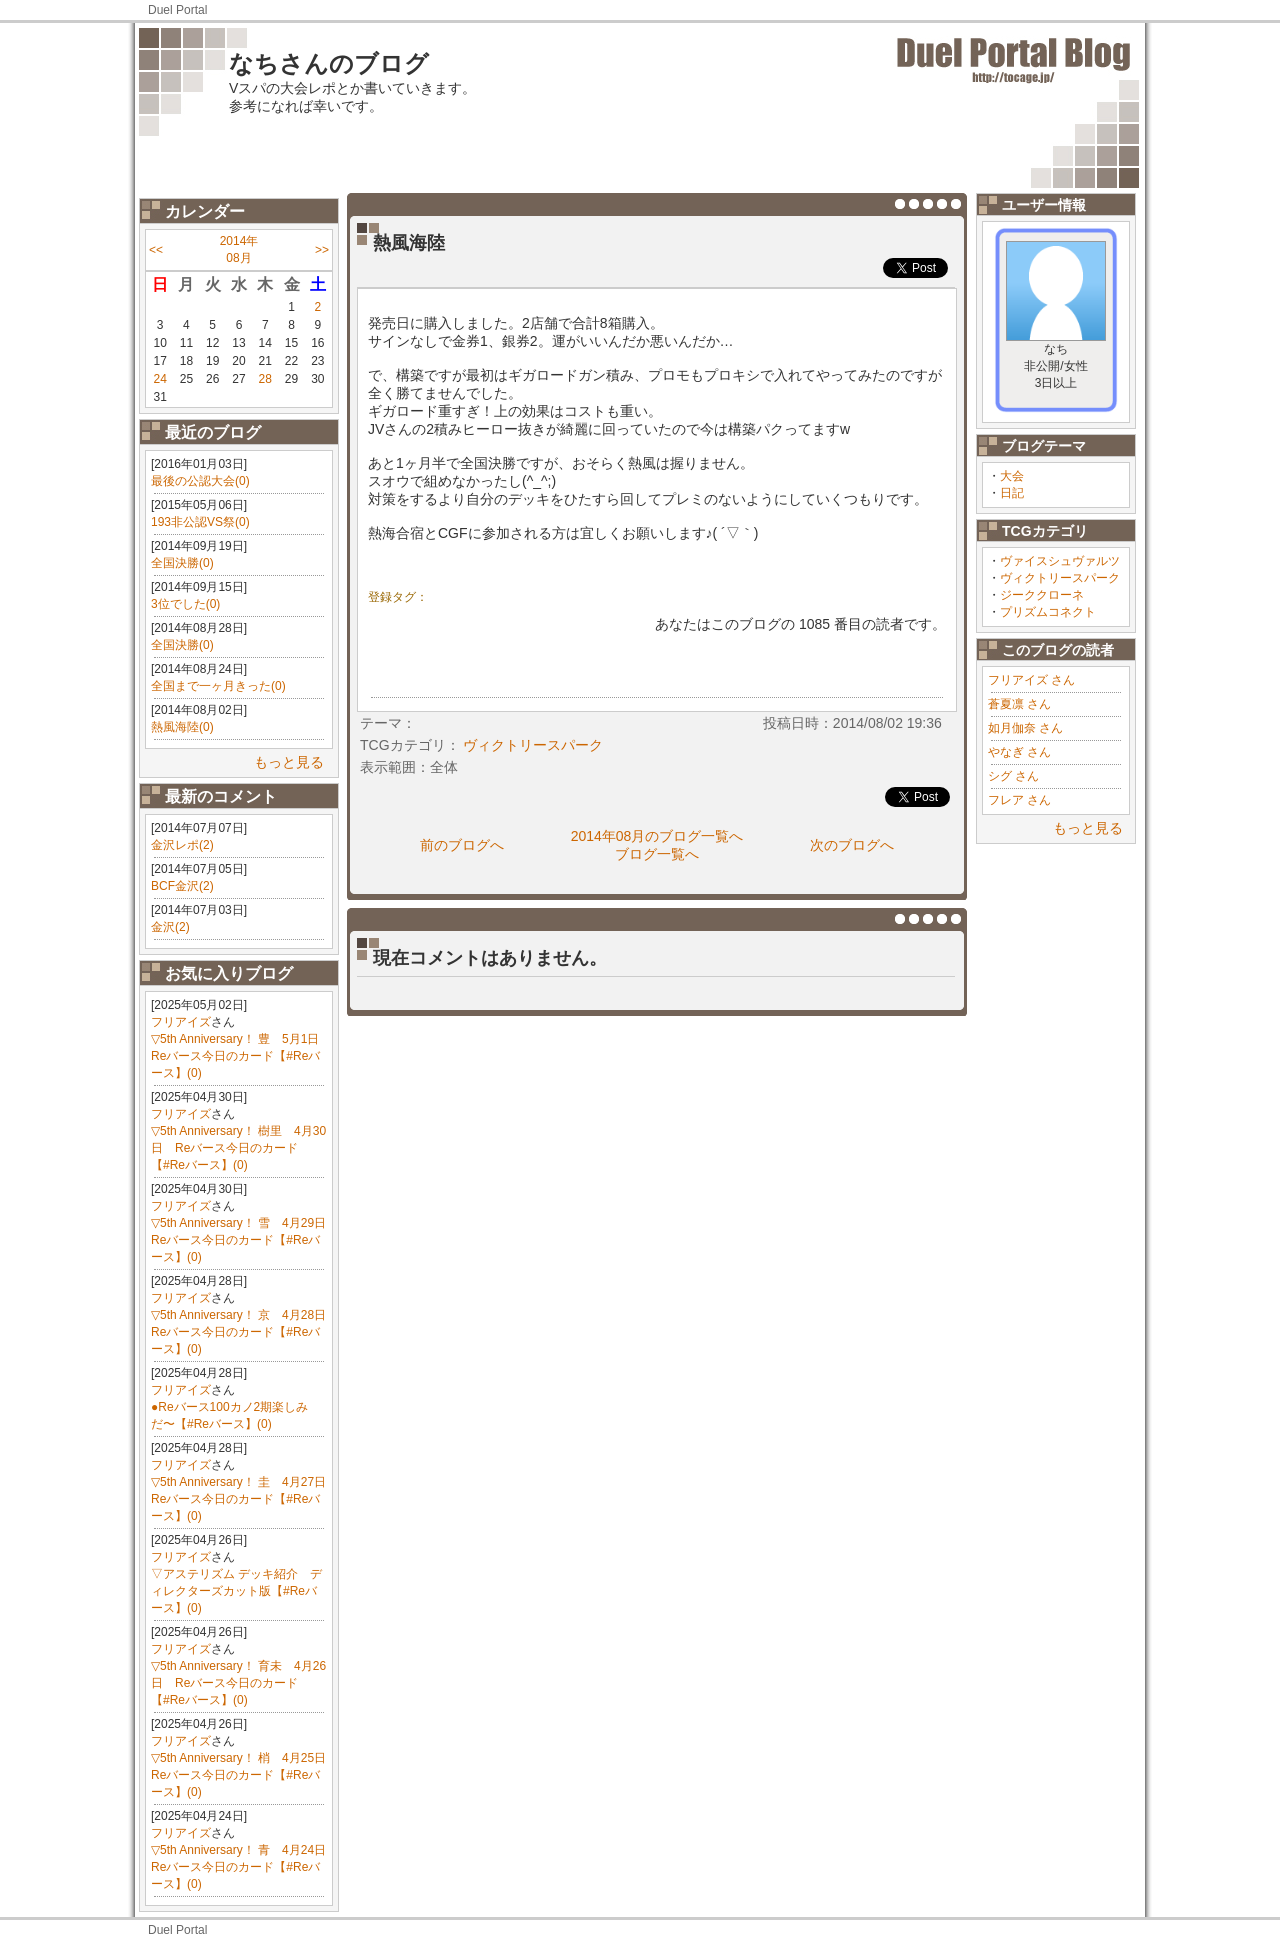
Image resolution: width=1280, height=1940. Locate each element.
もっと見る (289, 762)
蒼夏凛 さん (1019, 704)
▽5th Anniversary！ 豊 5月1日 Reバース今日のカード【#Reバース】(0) (241, 1056)
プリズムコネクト (1048, 612)
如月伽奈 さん (1025, 728)
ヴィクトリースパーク (1060, 578)
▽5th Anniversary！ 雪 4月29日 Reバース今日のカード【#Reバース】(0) (244, 1240)
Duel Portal (177, 10)
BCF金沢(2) (182, 886)
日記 (1012, 493)
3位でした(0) (185, 604)
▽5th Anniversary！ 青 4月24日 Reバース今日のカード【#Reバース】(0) (244, 1867)
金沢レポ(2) (182, 845)
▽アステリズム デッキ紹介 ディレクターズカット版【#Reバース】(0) (236, 1591)
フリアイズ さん (1031, 680)
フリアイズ (181, 1022)
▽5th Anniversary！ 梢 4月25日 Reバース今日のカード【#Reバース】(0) (244, 1775)
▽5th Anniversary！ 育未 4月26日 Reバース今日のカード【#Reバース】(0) (238, 1683)
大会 (1012, 476)
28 (265, 379)
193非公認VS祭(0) (200, 522)
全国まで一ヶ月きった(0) (218, 686)
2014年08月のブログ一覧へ (657, 836)
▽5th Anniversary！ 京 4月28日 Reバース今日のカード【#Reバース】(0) (244, 1332)
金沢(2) (170, 927)
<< (156, 250)
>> (322, 250)
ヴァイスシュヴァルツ (1060, 561)
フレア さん (1019, 800)
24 (159, 379)
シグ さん (1013, 776)
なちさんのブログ (329, 63)
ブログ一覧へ (657, 854)
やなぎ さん (1019, 752)
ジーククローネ (1042, 595)
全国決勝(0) (182, 563)
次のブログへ (852, 845)
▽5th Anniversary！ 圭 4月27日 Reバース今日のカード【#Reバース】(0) (244, 1499)
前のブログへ (462, 845)
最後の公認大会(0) (200, 481)
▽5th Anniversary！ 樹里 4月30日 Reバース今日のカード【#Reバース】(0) (238, 1148)
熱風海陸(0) (182, 727)
